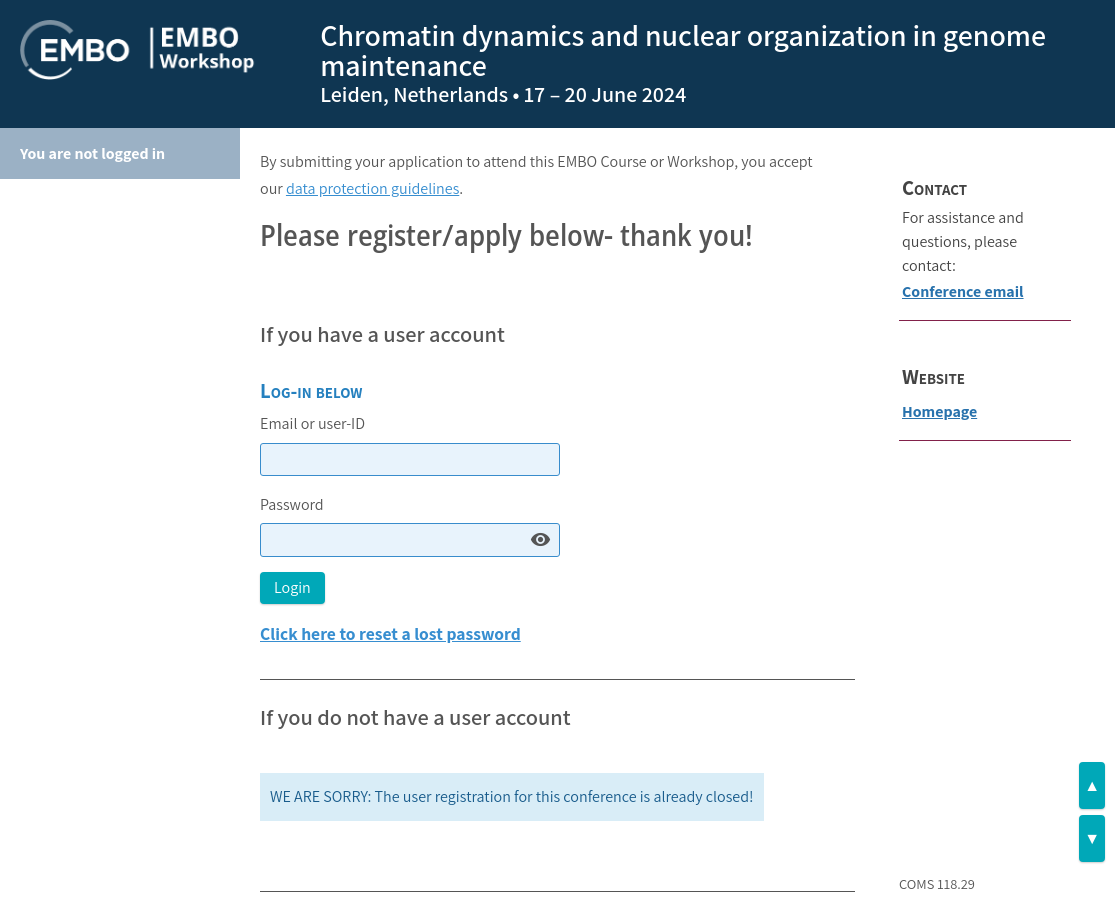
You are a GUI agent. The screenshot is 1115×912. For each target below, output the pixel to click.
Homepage (939, 411)
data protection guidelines (372, 188)
